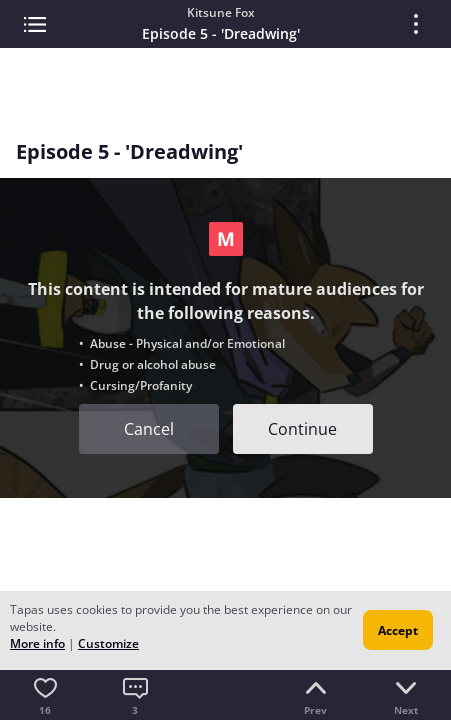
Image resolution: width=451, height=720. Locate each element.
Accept (398, 630)
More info (37, 643)
